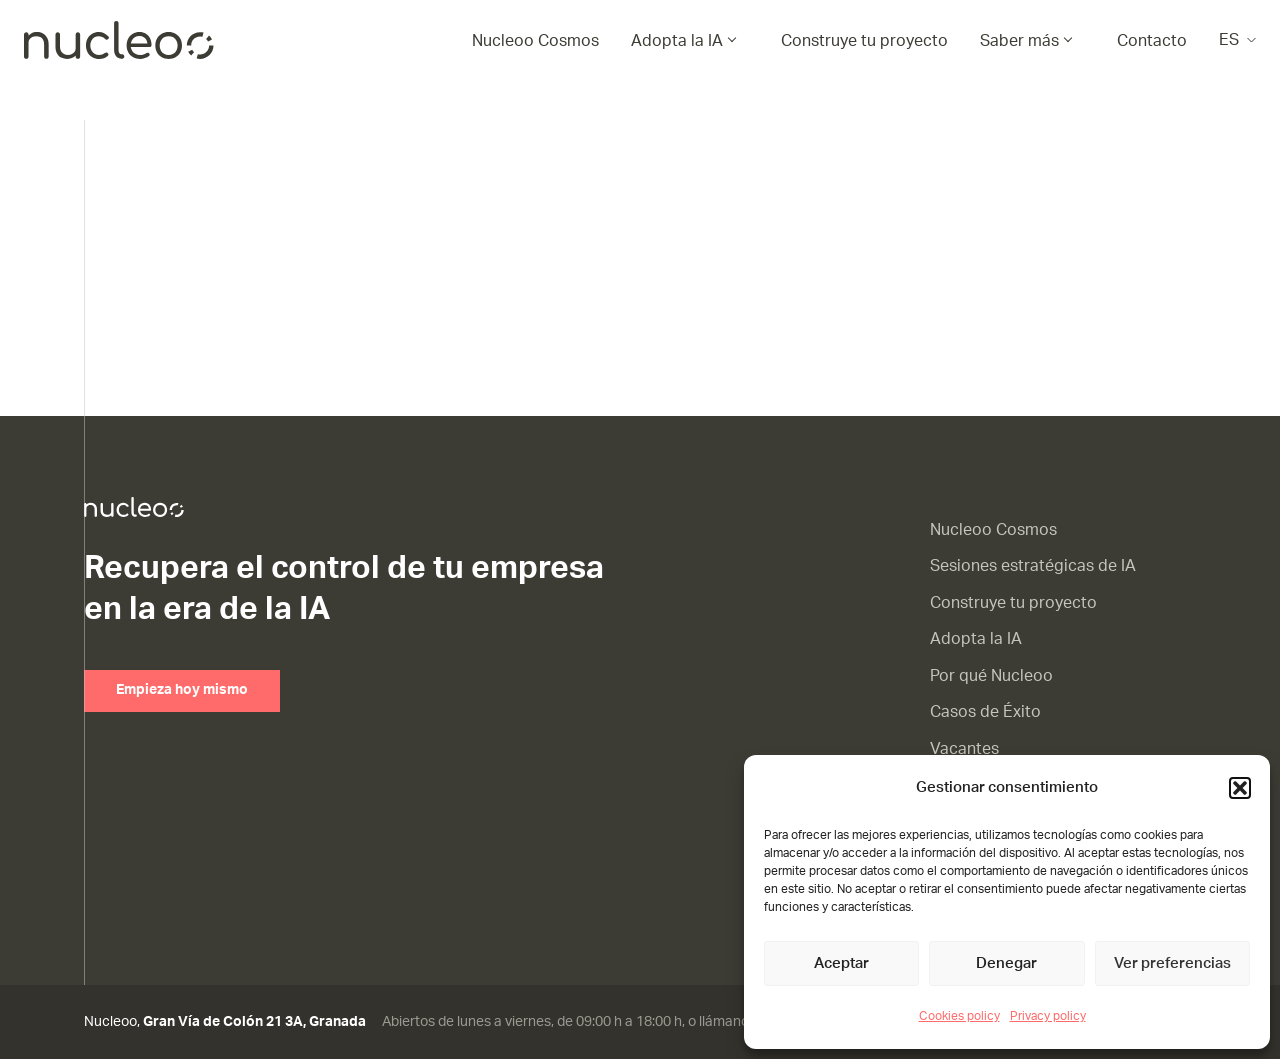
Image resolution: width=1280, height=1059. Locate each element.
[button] (1240, 788)
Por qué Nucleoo (991, 676)
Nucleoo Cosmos (535, 41)
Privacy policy (1048, 1016)
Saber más (1019, 41)
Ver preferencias (1172, 963)
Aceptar (841, 963)
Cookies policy (959, 1016)
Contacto (1152, 41)
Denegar (1006, 963)
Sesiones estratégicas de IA (1033, 566)
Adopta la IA (677, 41)
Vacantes (964, 749)
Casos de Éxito (985, 712)
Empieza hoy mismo (182, 690)
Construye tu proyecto (864, 41)
